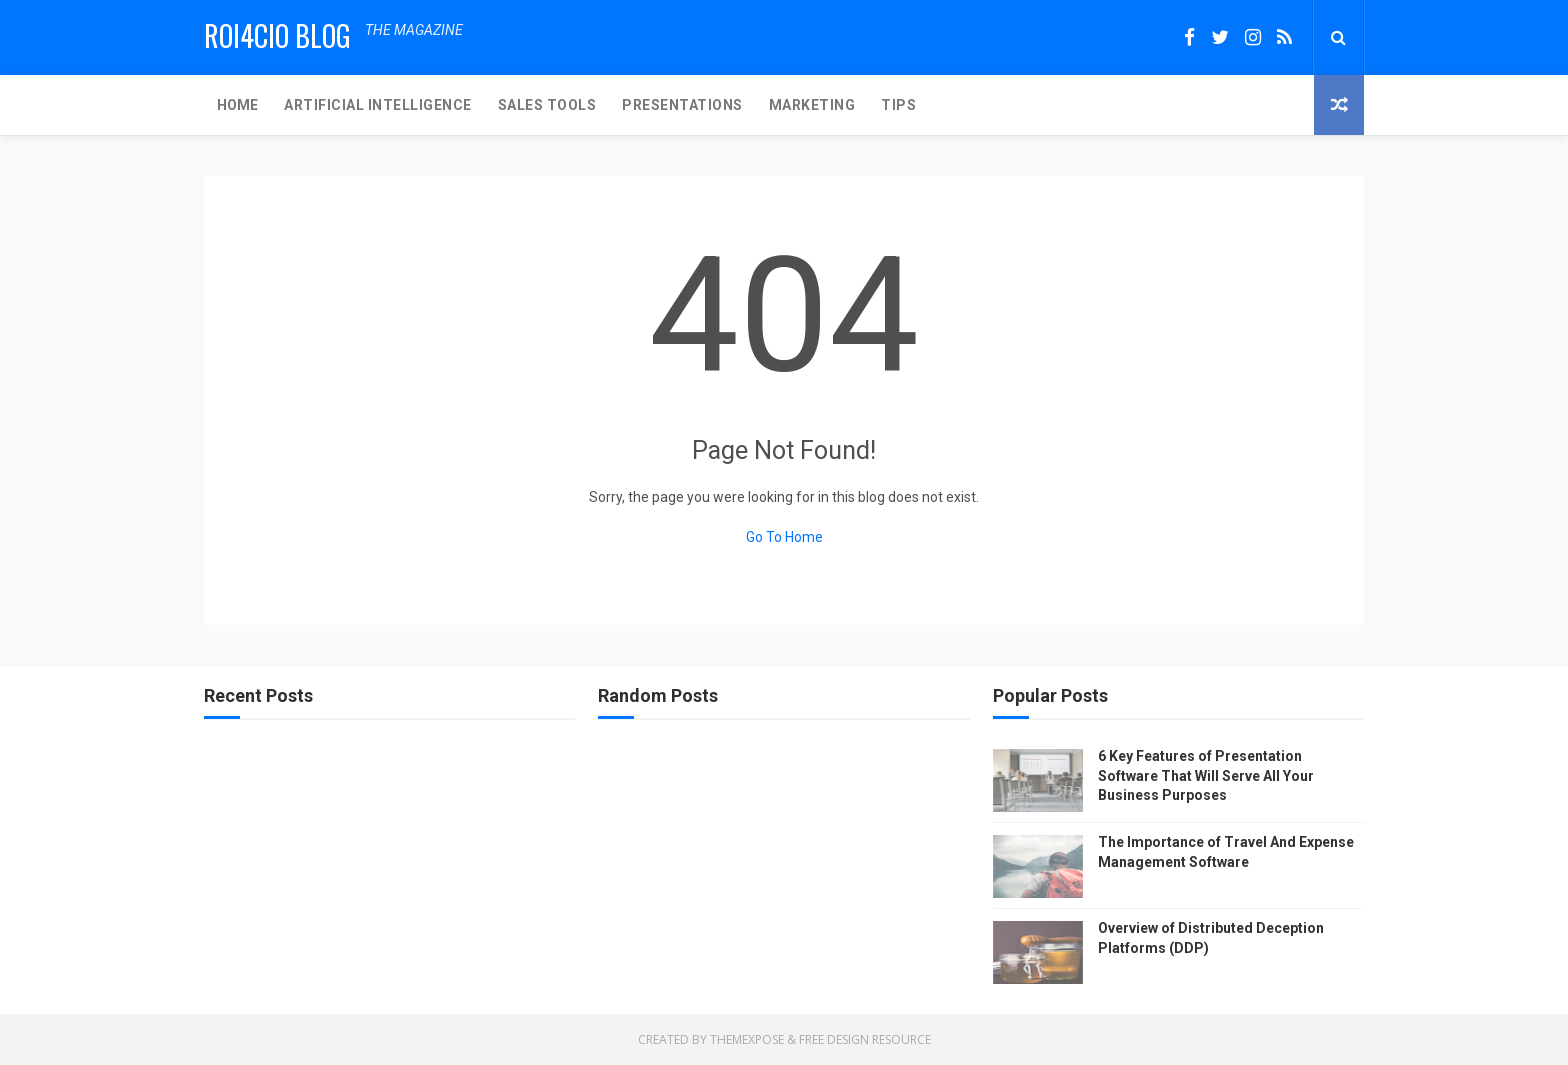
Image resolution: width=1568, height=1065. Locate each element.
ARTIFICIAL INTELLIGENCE (378, 105)
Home (237, 105)
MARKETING (812, 105)
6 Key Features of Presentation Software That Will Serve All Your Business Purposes (1206, 775)
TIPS (898, 105)
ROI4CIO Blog (277, 35)
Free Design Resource (865, 1039)
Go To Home (784, 537)
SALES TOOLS (547, 105)
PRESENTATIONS (682, 105)
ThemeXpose (747, 1039)
